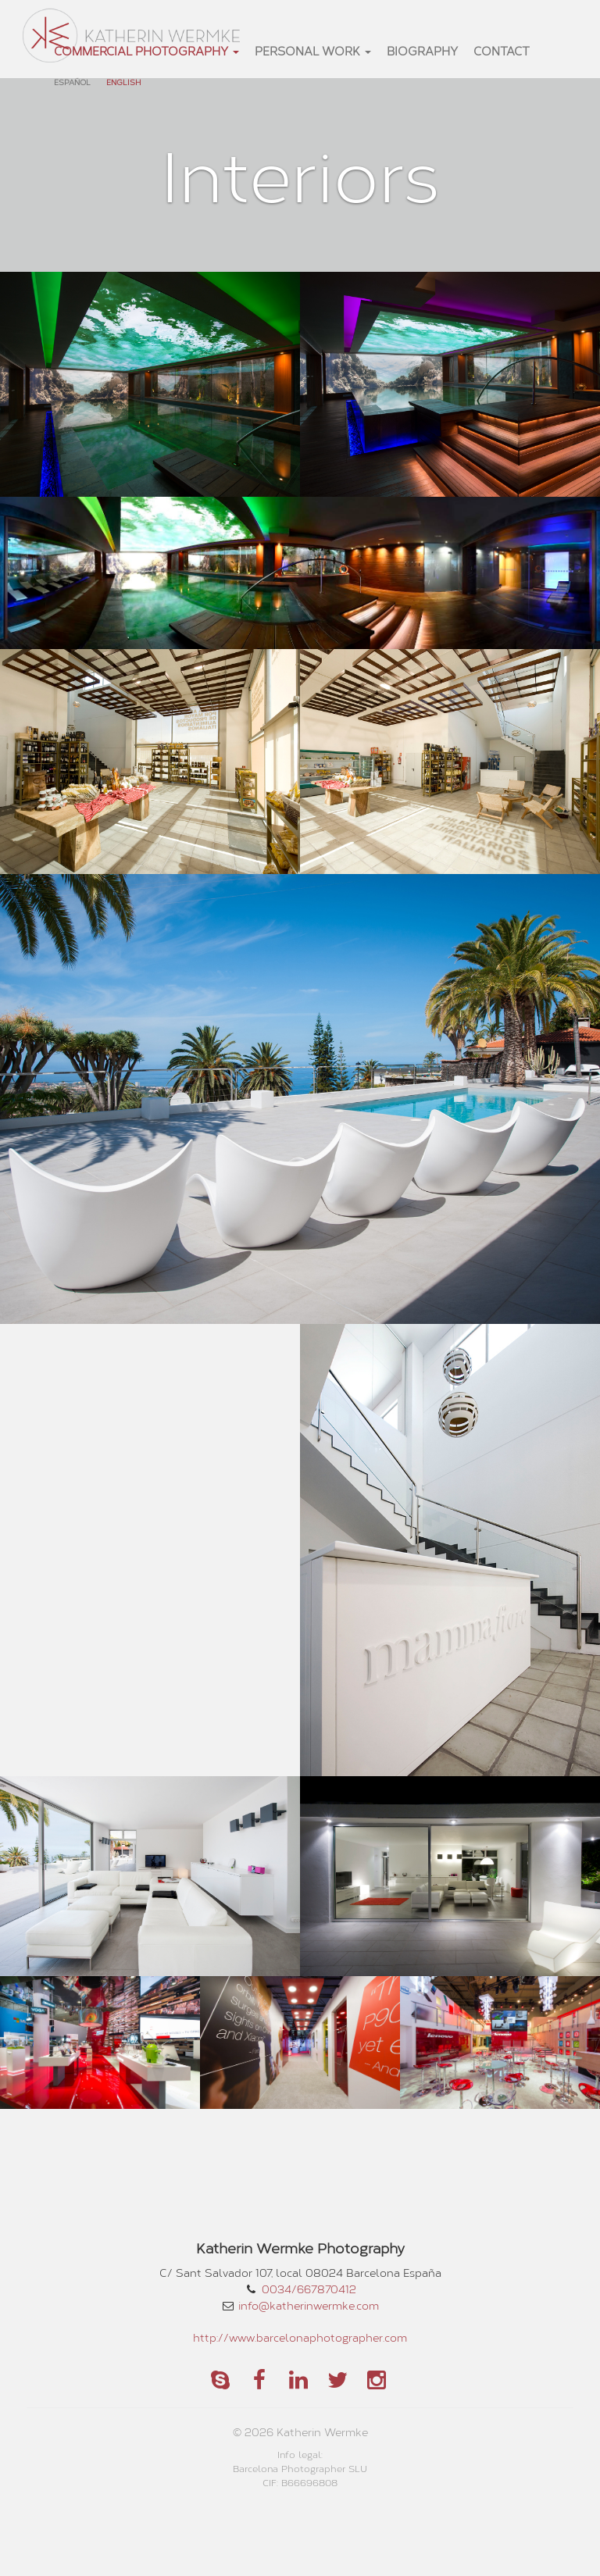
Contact (501, 51)
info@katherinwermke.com (308, 2305)
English (123, 82)
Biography (422, 51)
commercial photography (146, 51)
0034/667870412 (309, 2289)
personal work (313, 51)
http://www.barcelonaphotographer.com (300, 2337)
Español (72, 82)
